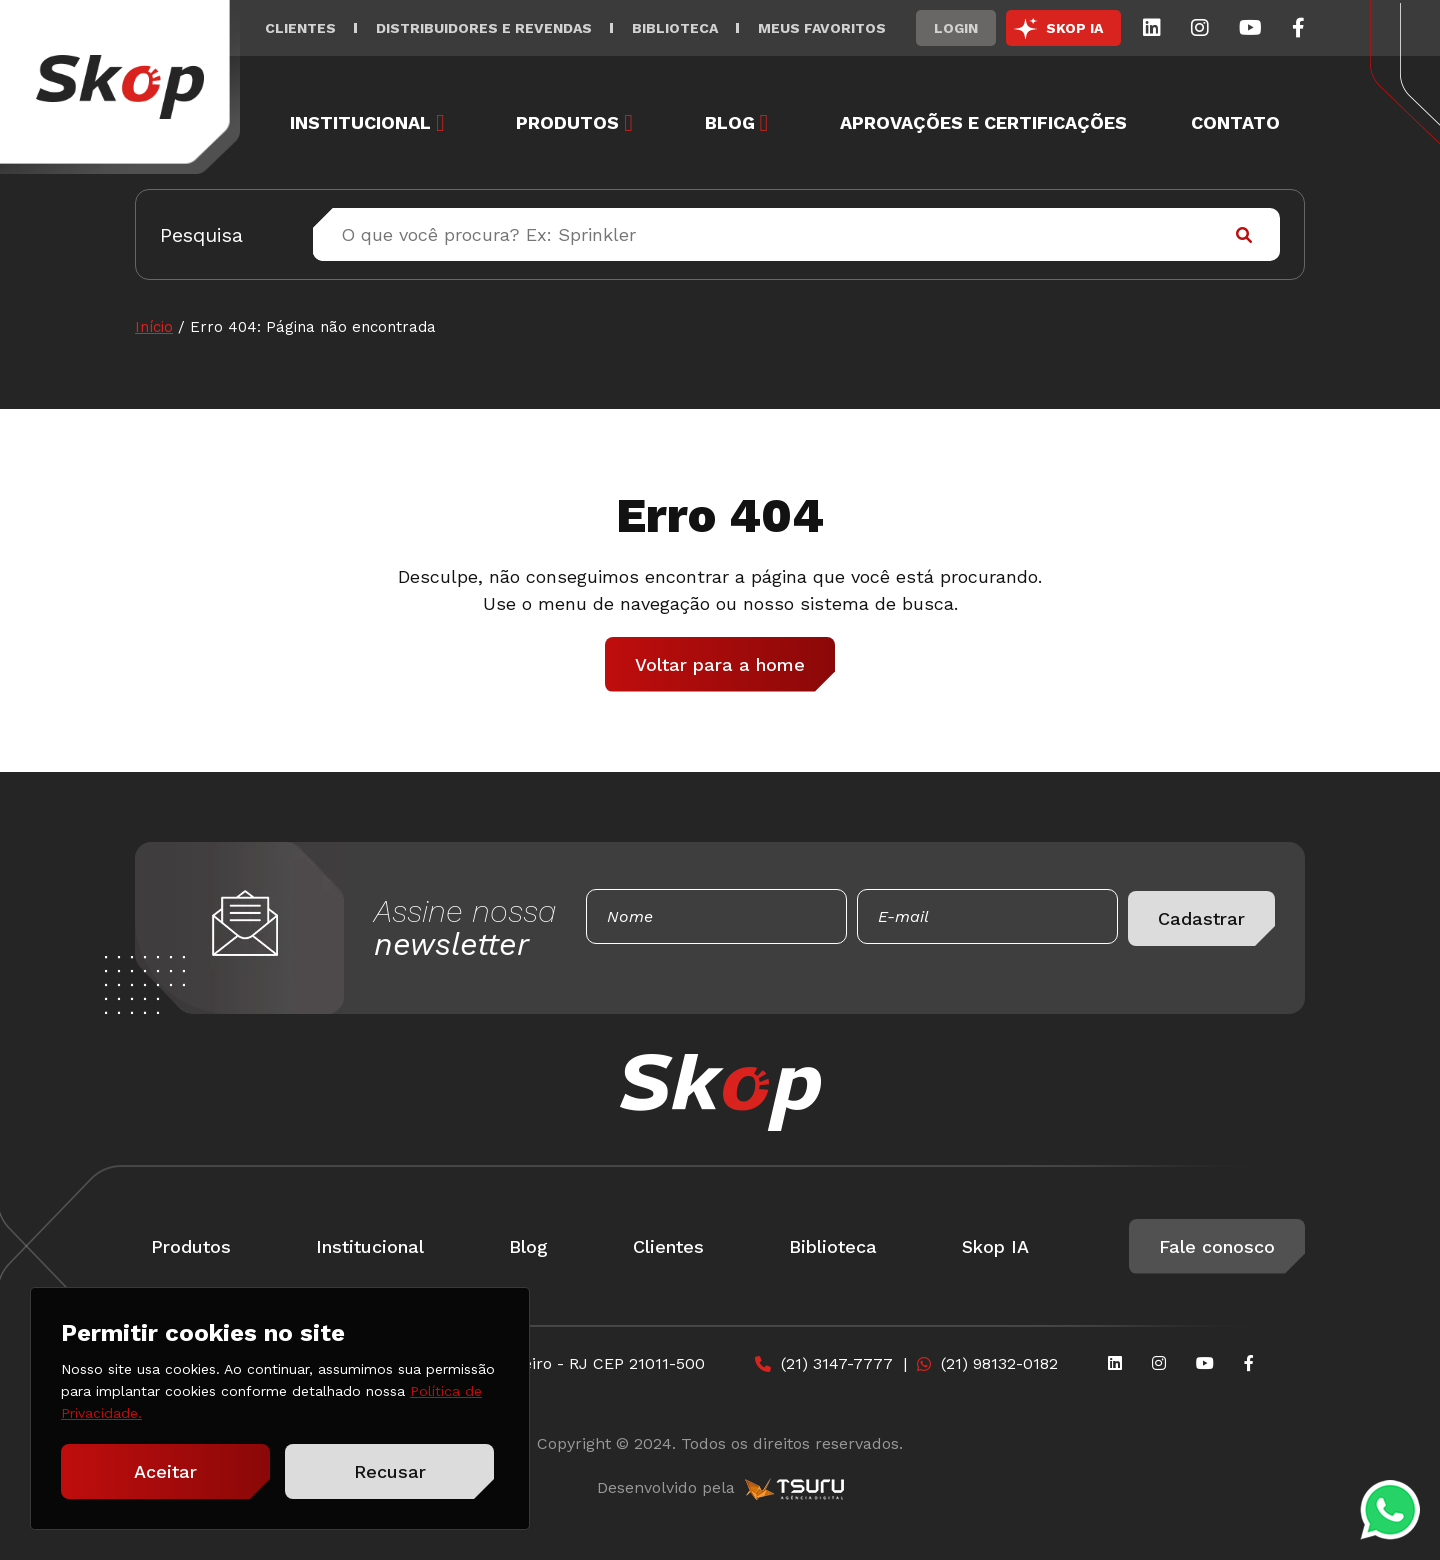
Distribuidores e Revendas (484, 28)
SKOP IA (1074, 28)
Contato (1235, 122)
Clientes (300, 28)
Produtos (567, 122)
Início (154, 327)
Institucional (360, 122)
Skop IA (995, 1246)
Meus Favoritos (822, 28)
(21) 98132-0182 (999, 1363)
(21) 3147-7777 (837, 1363)
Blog (730, 122)
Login (956, 28)
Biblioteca (675, 28)
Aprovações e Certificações (983, 122)
